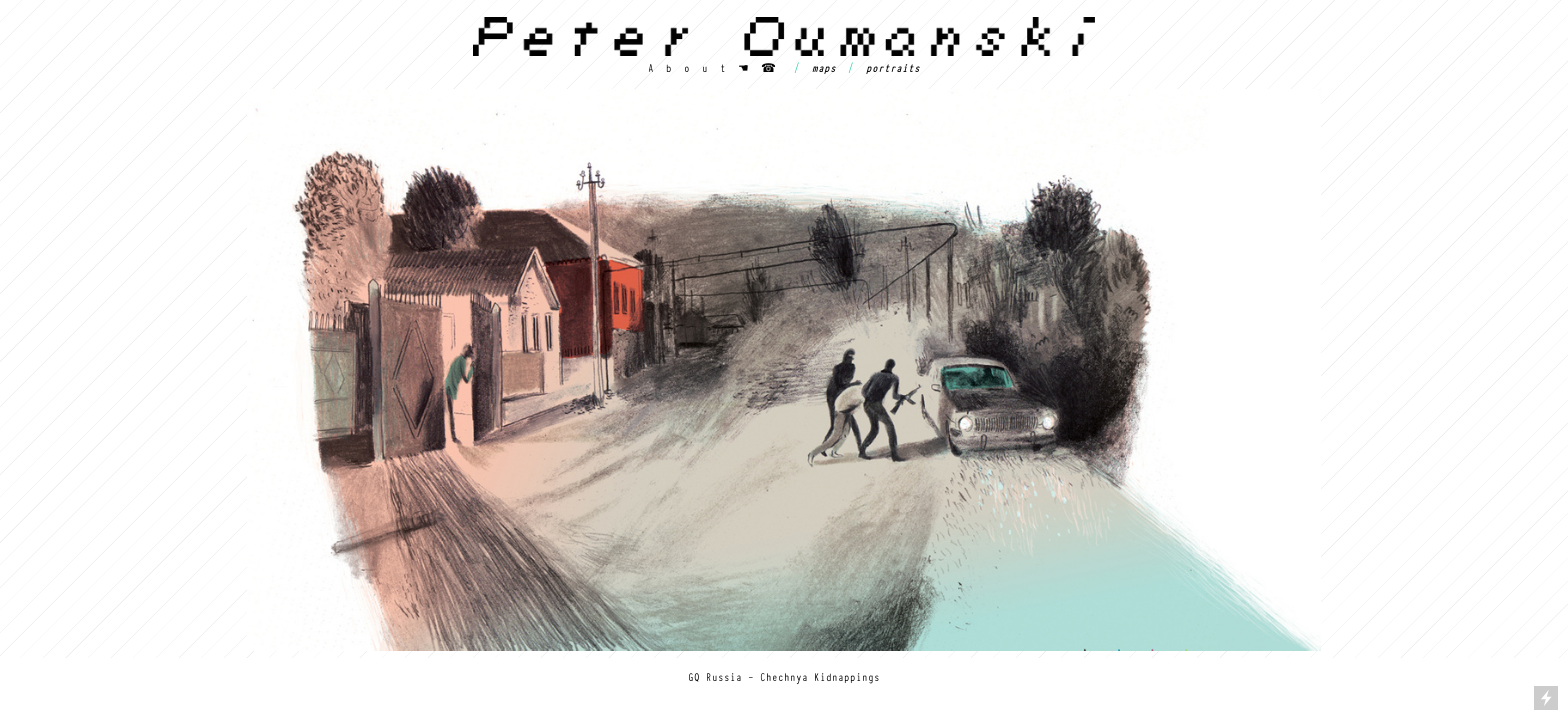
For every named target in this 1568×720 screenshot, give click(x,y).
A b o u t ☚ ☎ (712, 67)
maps (824, 67)
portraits (893, 67)
